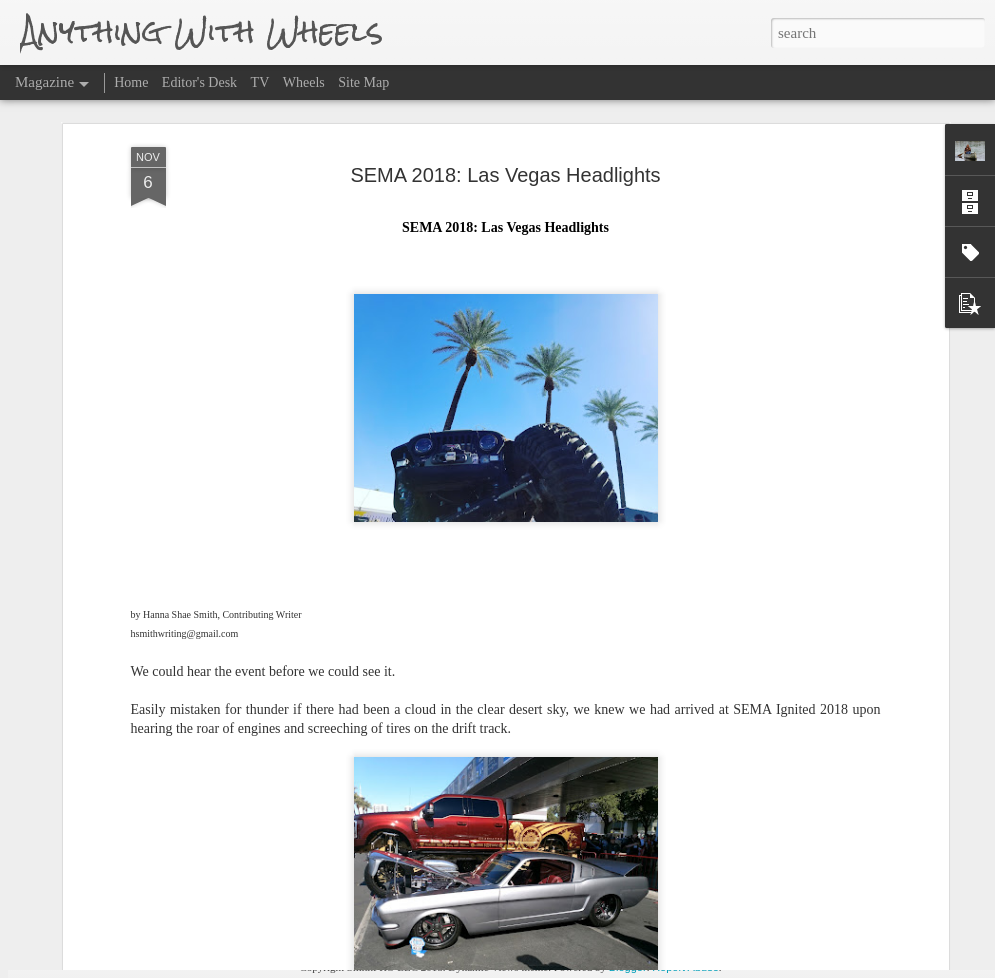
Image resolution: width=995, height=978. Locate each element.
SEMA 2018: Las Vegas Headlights (505, 102)
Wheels (304, 82)
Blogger (628, 967)
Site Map (363, 82)
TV (260, 82)
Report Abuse (685, 967)
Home (131, 82)
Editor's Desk (199, 82)
